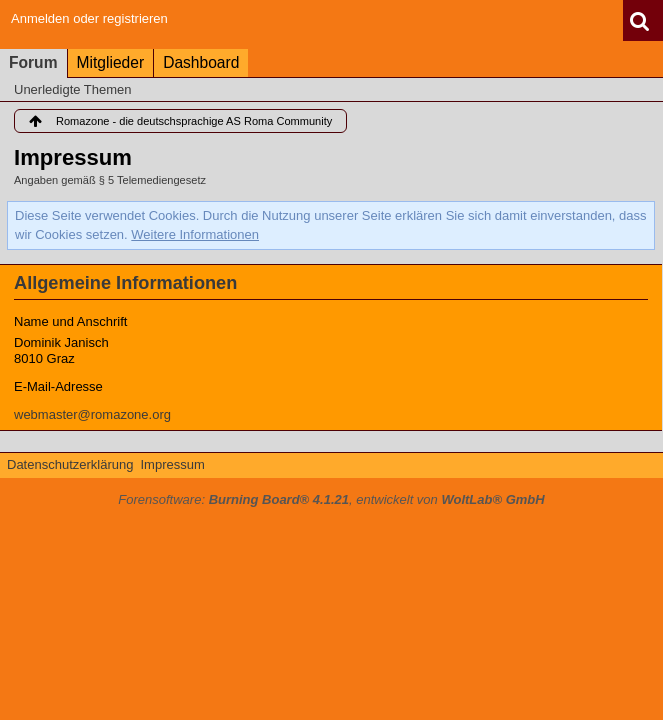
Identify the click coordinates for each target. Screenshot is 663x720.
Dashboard (201, 62)
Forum (33, 62)
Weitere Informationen (195, 234)
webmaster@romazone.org (92, 414)
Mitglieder (111, 62)
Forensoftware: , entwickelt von (331, 499)
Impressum (172, 464)
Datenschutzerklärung (70, 464)
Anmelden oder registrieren (89, 18)
